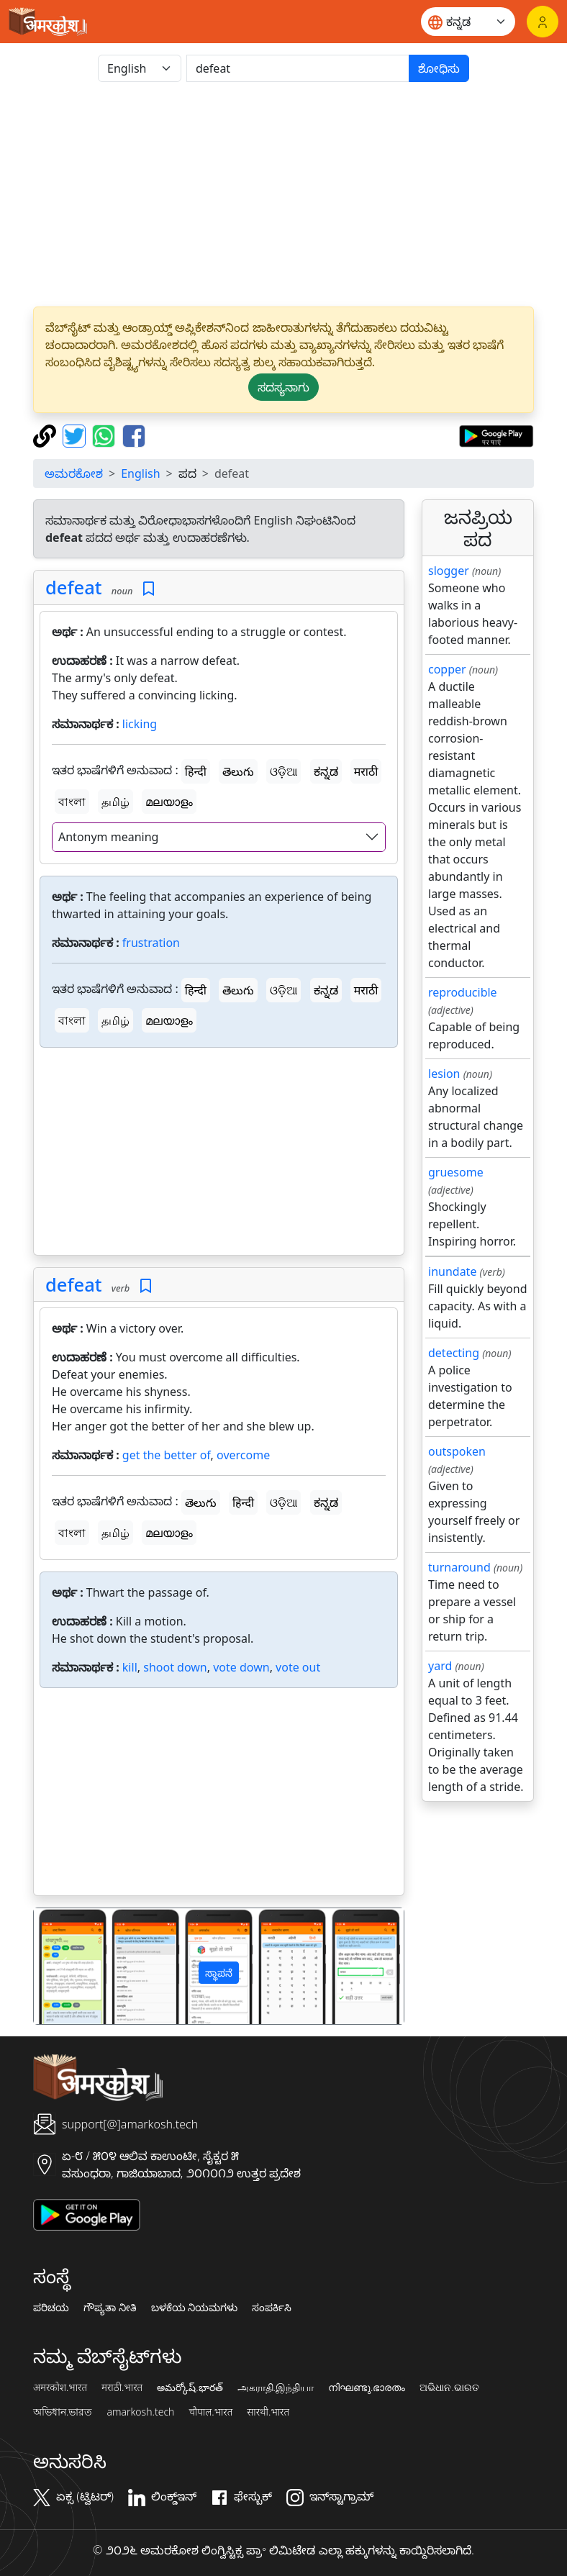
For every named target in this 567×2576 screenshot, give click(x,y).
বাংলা (72, 801)
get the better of (166, 1455)
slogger (448, 571)
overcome (243, 1455)
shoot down (175, 1667)
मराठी (366, 771)
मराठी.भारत (121, 2387)
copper (447, 669)
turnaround (459, 1567)
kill (129, 1667)
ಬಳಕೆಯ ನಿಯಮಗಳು (194, 2307)
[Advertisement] (219, 1154)
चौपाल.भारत (210, 2412)
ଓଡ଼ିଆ (283, 771)
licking (139, 724)
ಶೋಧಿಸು (439, 68)
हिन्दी (196, 771)
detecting (453, 1353)
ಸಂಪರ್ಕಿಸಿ (271, 2307)
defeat (73, 587)
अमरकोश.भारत (60, 2387)
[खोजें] (297, 68)
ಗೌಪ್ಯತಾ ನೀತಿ (110, 2307)
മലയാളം (169, 801)
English (140, 473)
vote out (298, 1667)
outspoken (457, 1451)
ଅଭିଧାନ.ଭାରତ (448, 2387)
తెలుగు (238, 771)
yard (440, 1666)
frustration (151, 943)
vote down (241, 1667)
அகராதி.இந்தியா (275, 2387)
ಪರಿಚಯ (51, 2307)
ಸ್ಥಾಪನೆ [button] (218, 1972)
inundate (452, 1271)
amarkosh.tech (140, 2412)
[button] (61, 1966)
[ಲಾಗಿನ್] (542, 21)
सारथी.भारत (268, 2412)
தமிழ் (115, 801)
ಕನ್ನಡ (326, 771)
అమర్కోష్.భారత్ (189, 2387)
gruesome (456, 1172)
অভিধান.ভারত (62, 2412)
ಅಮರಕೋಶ (74, 473)
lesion (444, 1073)
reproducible (462, 992)
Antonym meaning (108, 837)
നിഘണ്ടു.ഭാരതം (366, 2387)
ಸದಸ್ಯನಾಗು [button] (283, 387)
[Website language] (468, 21)
